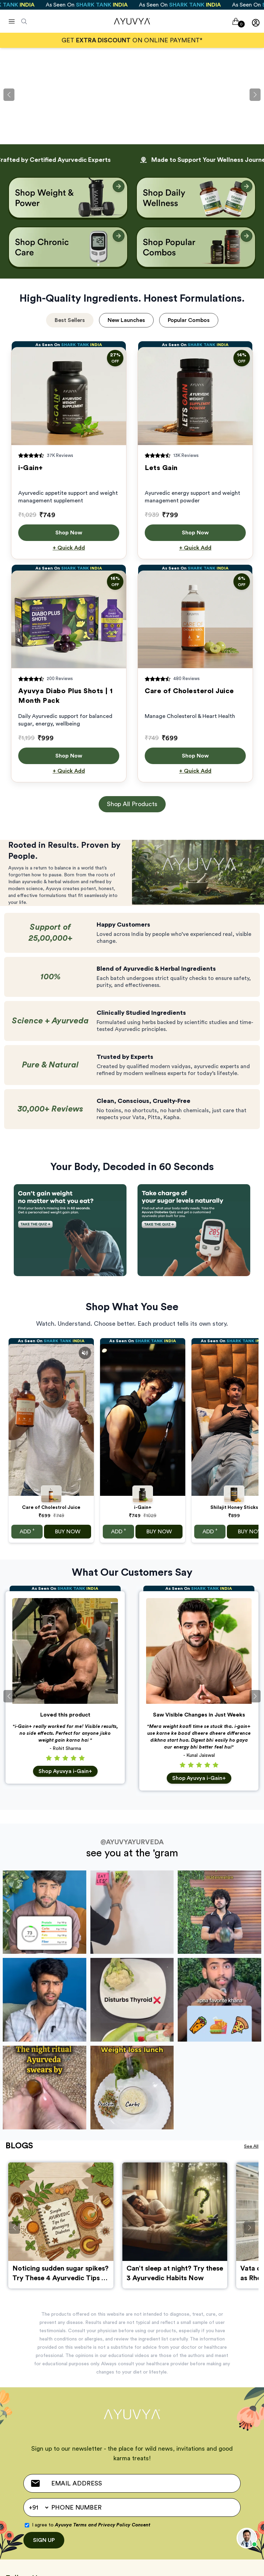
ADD (27, 1530)
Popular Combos (189, 320)
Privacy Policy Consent (124, 2525)
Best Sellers (70, 320)
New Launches (126, 320)
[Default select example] (39, 2507)
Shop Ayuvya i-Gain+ (65, 1771)
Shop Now (68, 532)
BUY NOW (67, 1531)
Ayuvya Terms (71, 2525)
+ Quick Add (69, 548)
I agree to (91, 2525)
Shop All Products (132, 804)
